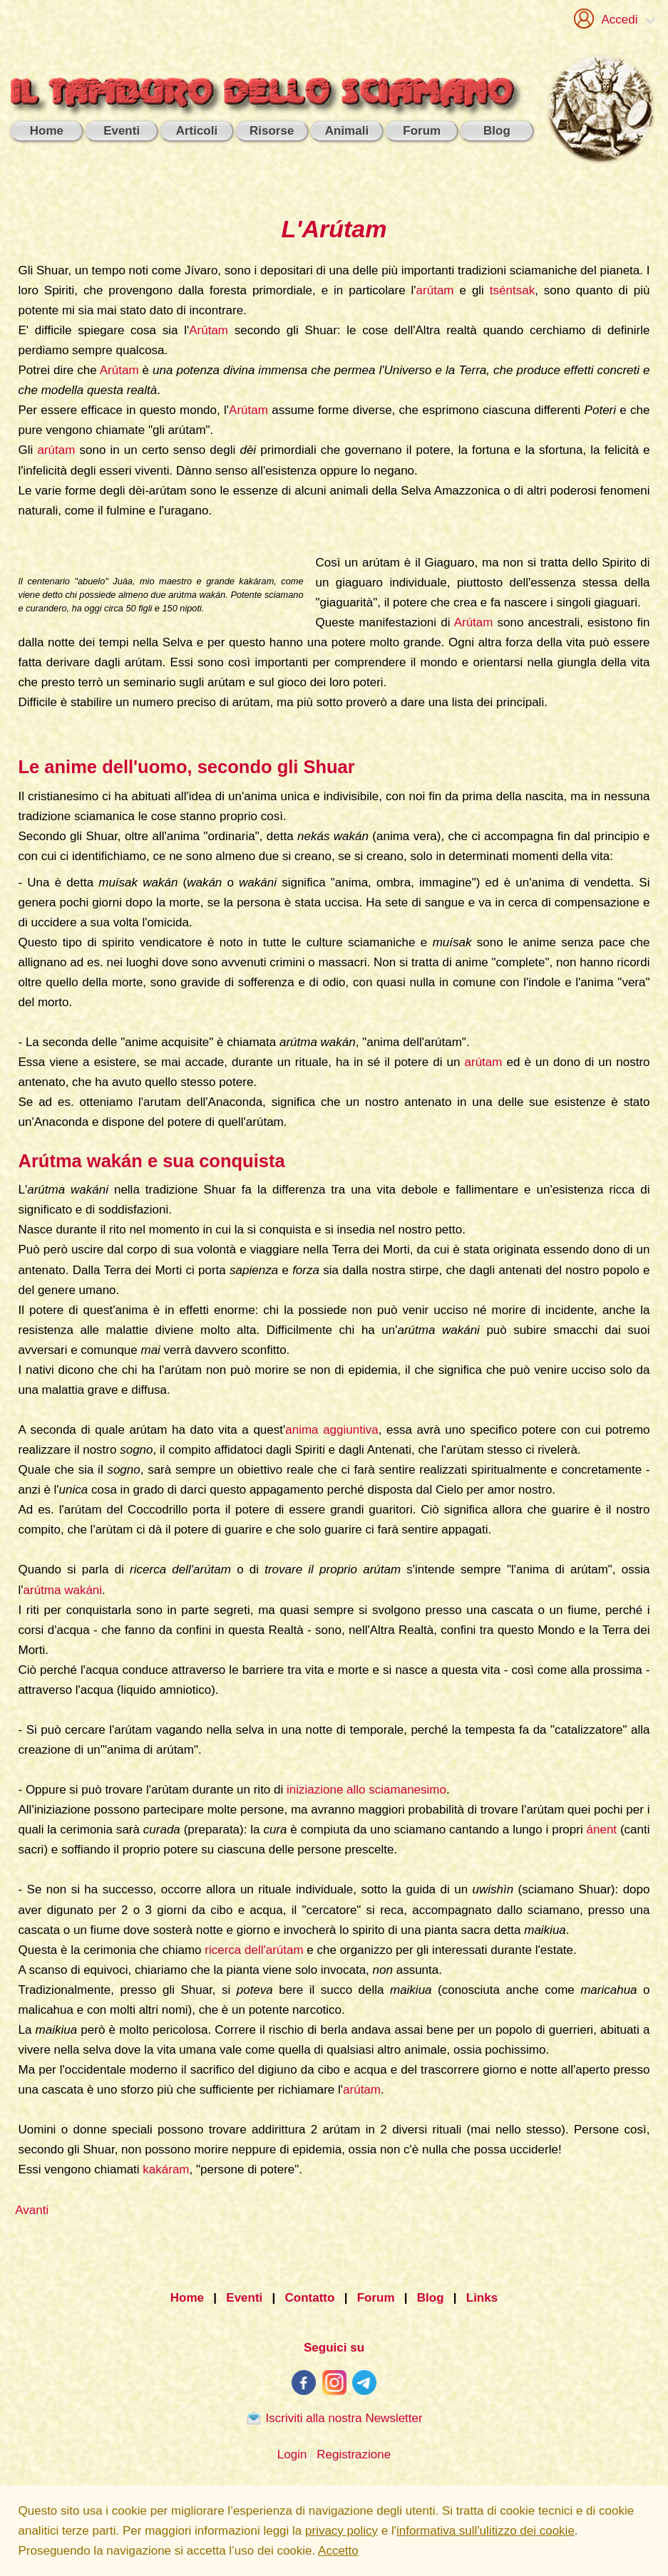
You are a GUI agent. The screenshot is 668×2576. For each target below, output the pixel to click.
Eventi (244, 2298)
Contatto (310, 2298)
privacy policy (341, 2531)
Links (482, 2298)
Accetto (338, 2550)
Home (187, 2298)
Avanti (31, 2210)
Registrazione (354, 2454)
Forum (376, 2298)
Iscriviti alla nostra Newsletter (333, 2417)
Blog (430, 2298)
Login (292, 2454)
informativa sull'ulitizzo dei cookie (485, 2531)
